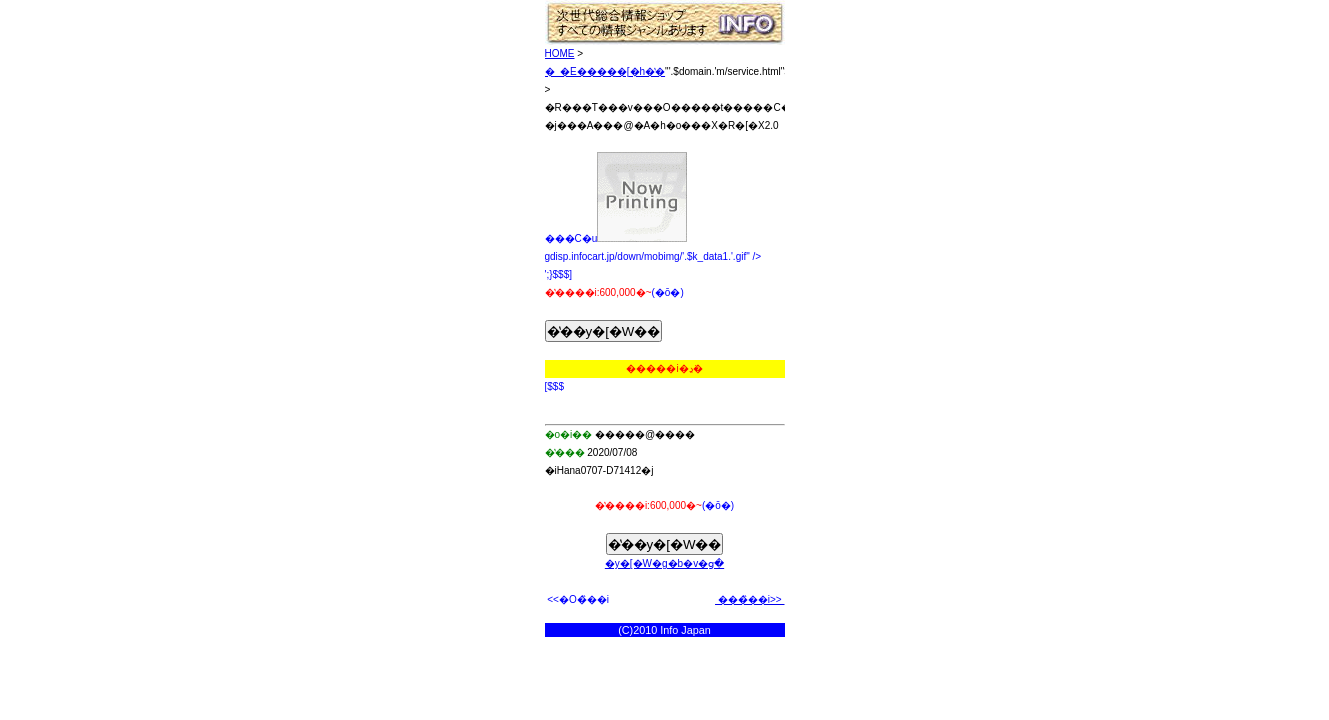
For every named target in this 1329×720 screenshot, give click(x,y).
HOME (560, 53)
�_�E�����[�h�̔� (605, 71)
